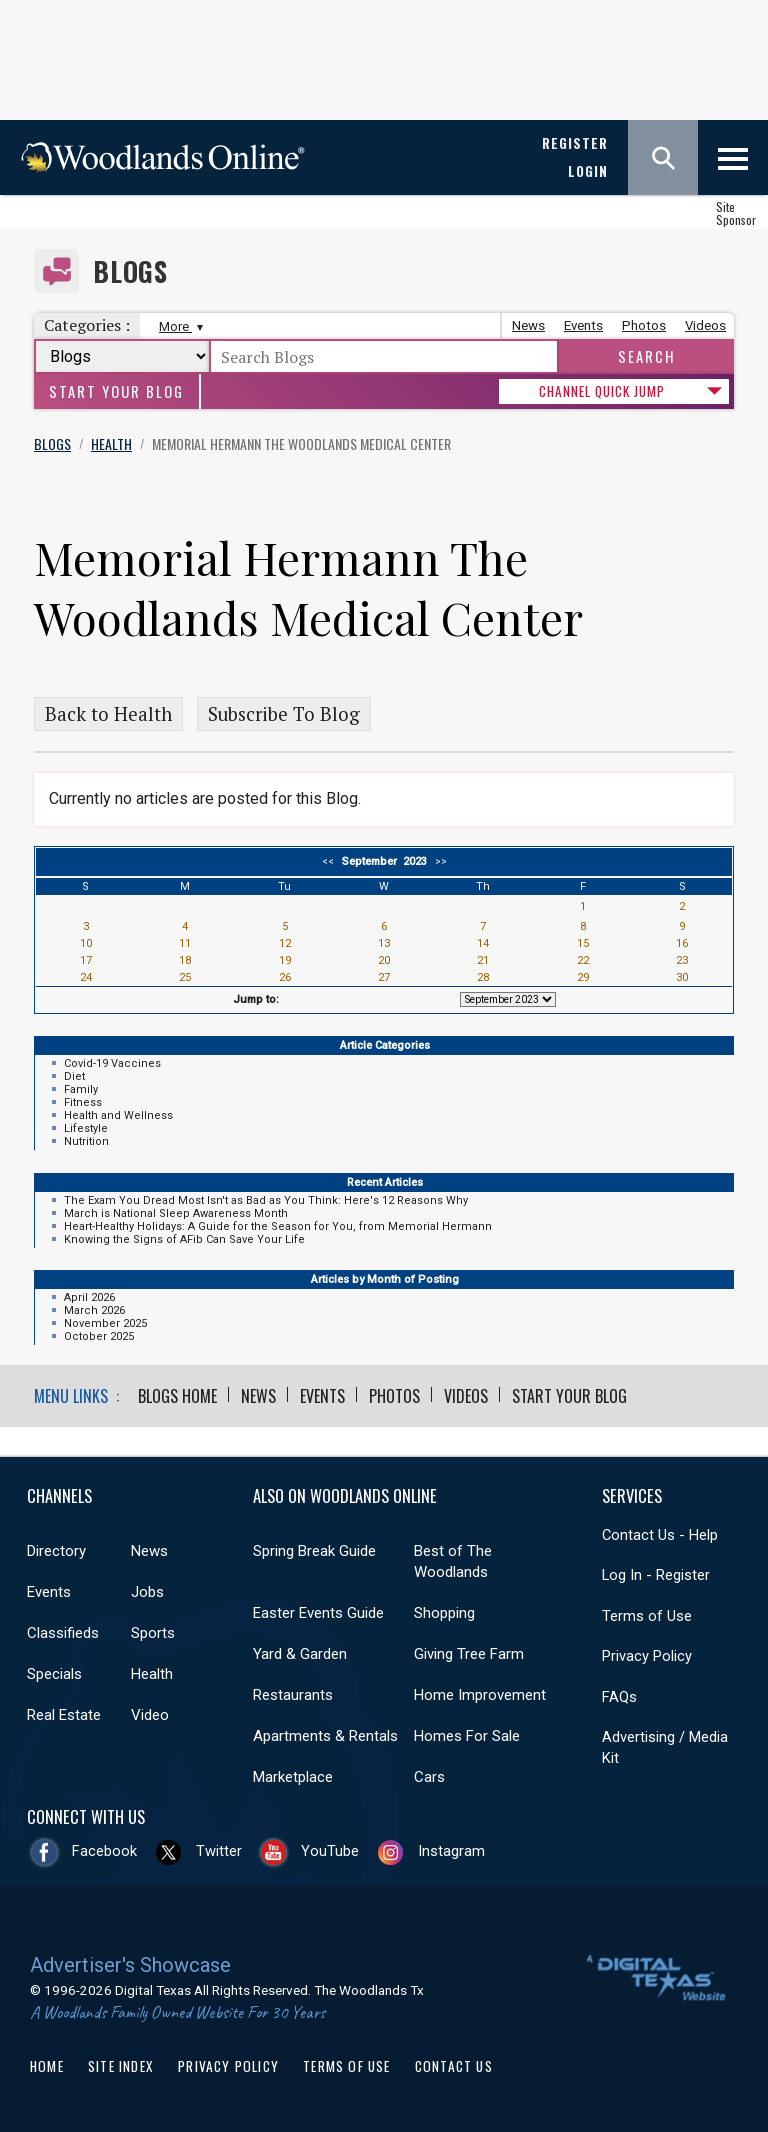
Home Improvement (480, 1695)
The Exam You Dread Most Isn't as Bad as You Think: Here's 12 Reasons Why (266, 1200)
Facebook (104, 1851)
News (528, 325)
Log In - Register (656, 1575)
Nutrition (86, 1141)
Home (47, 2066)
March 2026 (94, 1310)
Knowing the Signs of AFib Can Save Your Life (184, 1239)
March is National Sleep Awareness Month (176, 1213)
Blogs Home (177, 1396)
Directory (56, 1551)
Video (150, 1715)
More (178, 326)
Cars (429, 1777)
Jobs (147, 1592)
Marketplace (293, 1777)
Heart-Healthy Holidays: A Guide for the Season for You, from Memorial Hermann (278, 1226)
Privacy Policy (647, 1656)
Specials (54, 1674)
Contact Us (454, 2066)
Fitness (83, 1102)
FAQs (619, 1697)
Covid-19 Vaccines (112, 1063)
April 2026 (89, 1297)
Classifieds (63, 1633)
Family (81, 1089)
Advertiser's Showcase (130, 1965)
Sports (153, 1633)
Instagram (451, 1851)
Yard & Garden (300, 1654)
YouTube (330, 1851)
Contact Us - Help (660, 1535)
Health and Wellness (118, 1115)
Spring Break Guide (314, 1551)
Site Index (121, 2066)
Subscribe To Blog (284, 714)
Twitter (219, 1851)
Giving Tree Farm (469, 1654)
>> (438, 861)
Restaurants (293, 1695)
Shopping (444, 1613)
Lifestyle (86, 1128)
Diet (74, 1076)
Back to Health (108, 714)
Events (583, 325)
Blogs (130, 271)
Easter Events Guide (318, 1613)
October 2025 (99, 1336)
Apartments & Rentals (325, 1736)
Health (152, 1674)
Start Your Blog (116, 391)
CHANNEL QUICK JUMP (602, 391)
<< (331, 861)
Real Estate (64, 1715)
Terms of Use (647, 1616)
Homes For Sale (467, 1736)
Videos (705, 325)
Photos (644, 325)
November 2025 (105, 1323)
